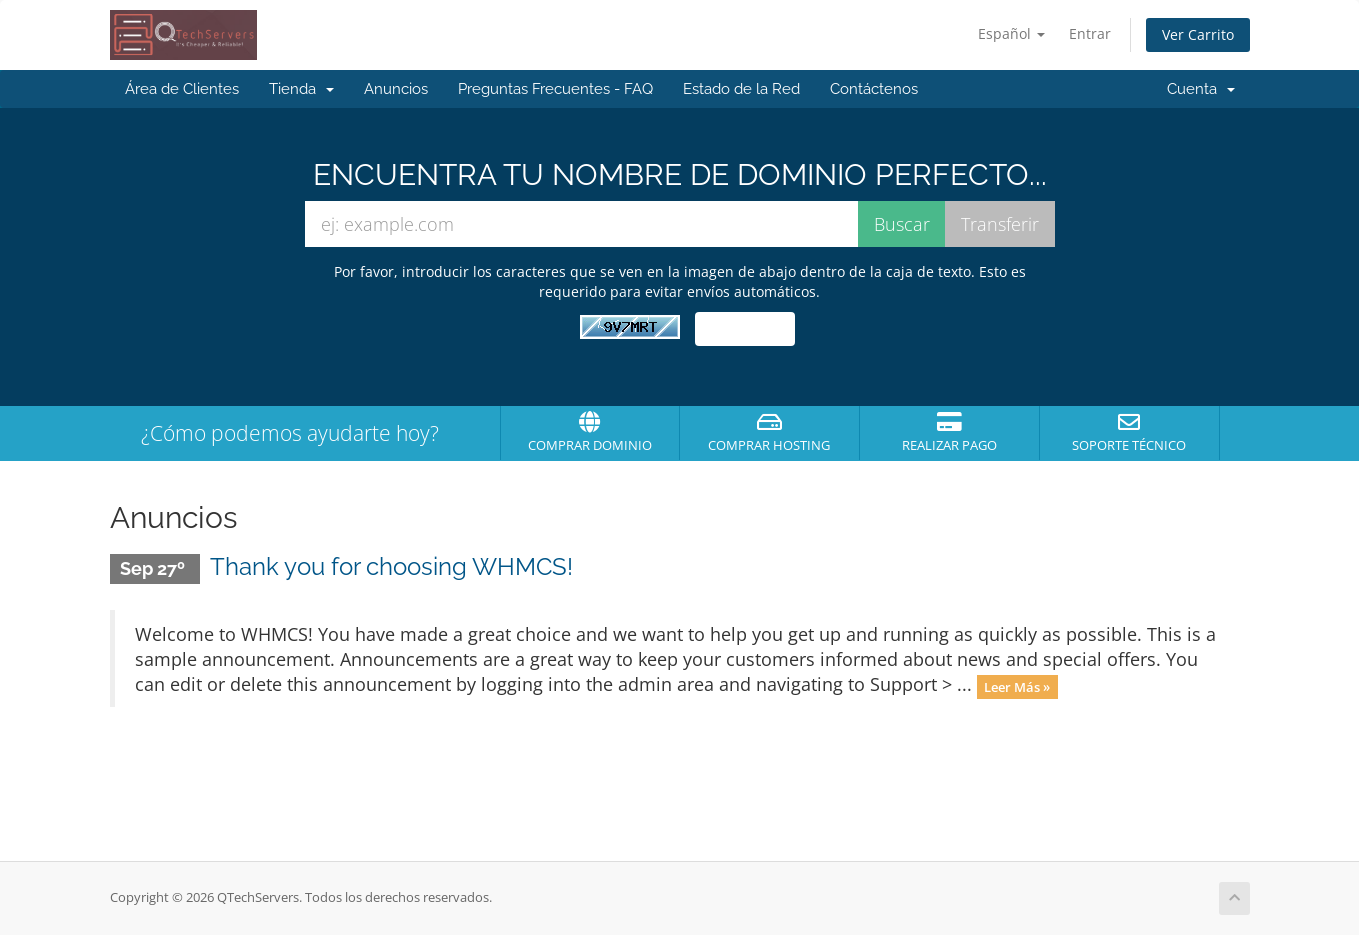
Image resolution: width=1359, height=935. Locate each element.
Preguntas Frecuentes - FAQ (555, 89)
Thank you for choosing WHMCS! (391, 566)
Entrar (1090, 33)
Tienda (301, 89)
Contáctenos (874, 89)
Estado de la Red (741, 89)
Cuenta (1201, 89)
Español (1011, 33)
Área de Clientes (182, 89)
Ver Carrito (1198, 34)
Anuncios (396, 89)
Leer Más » (1017, 686)
